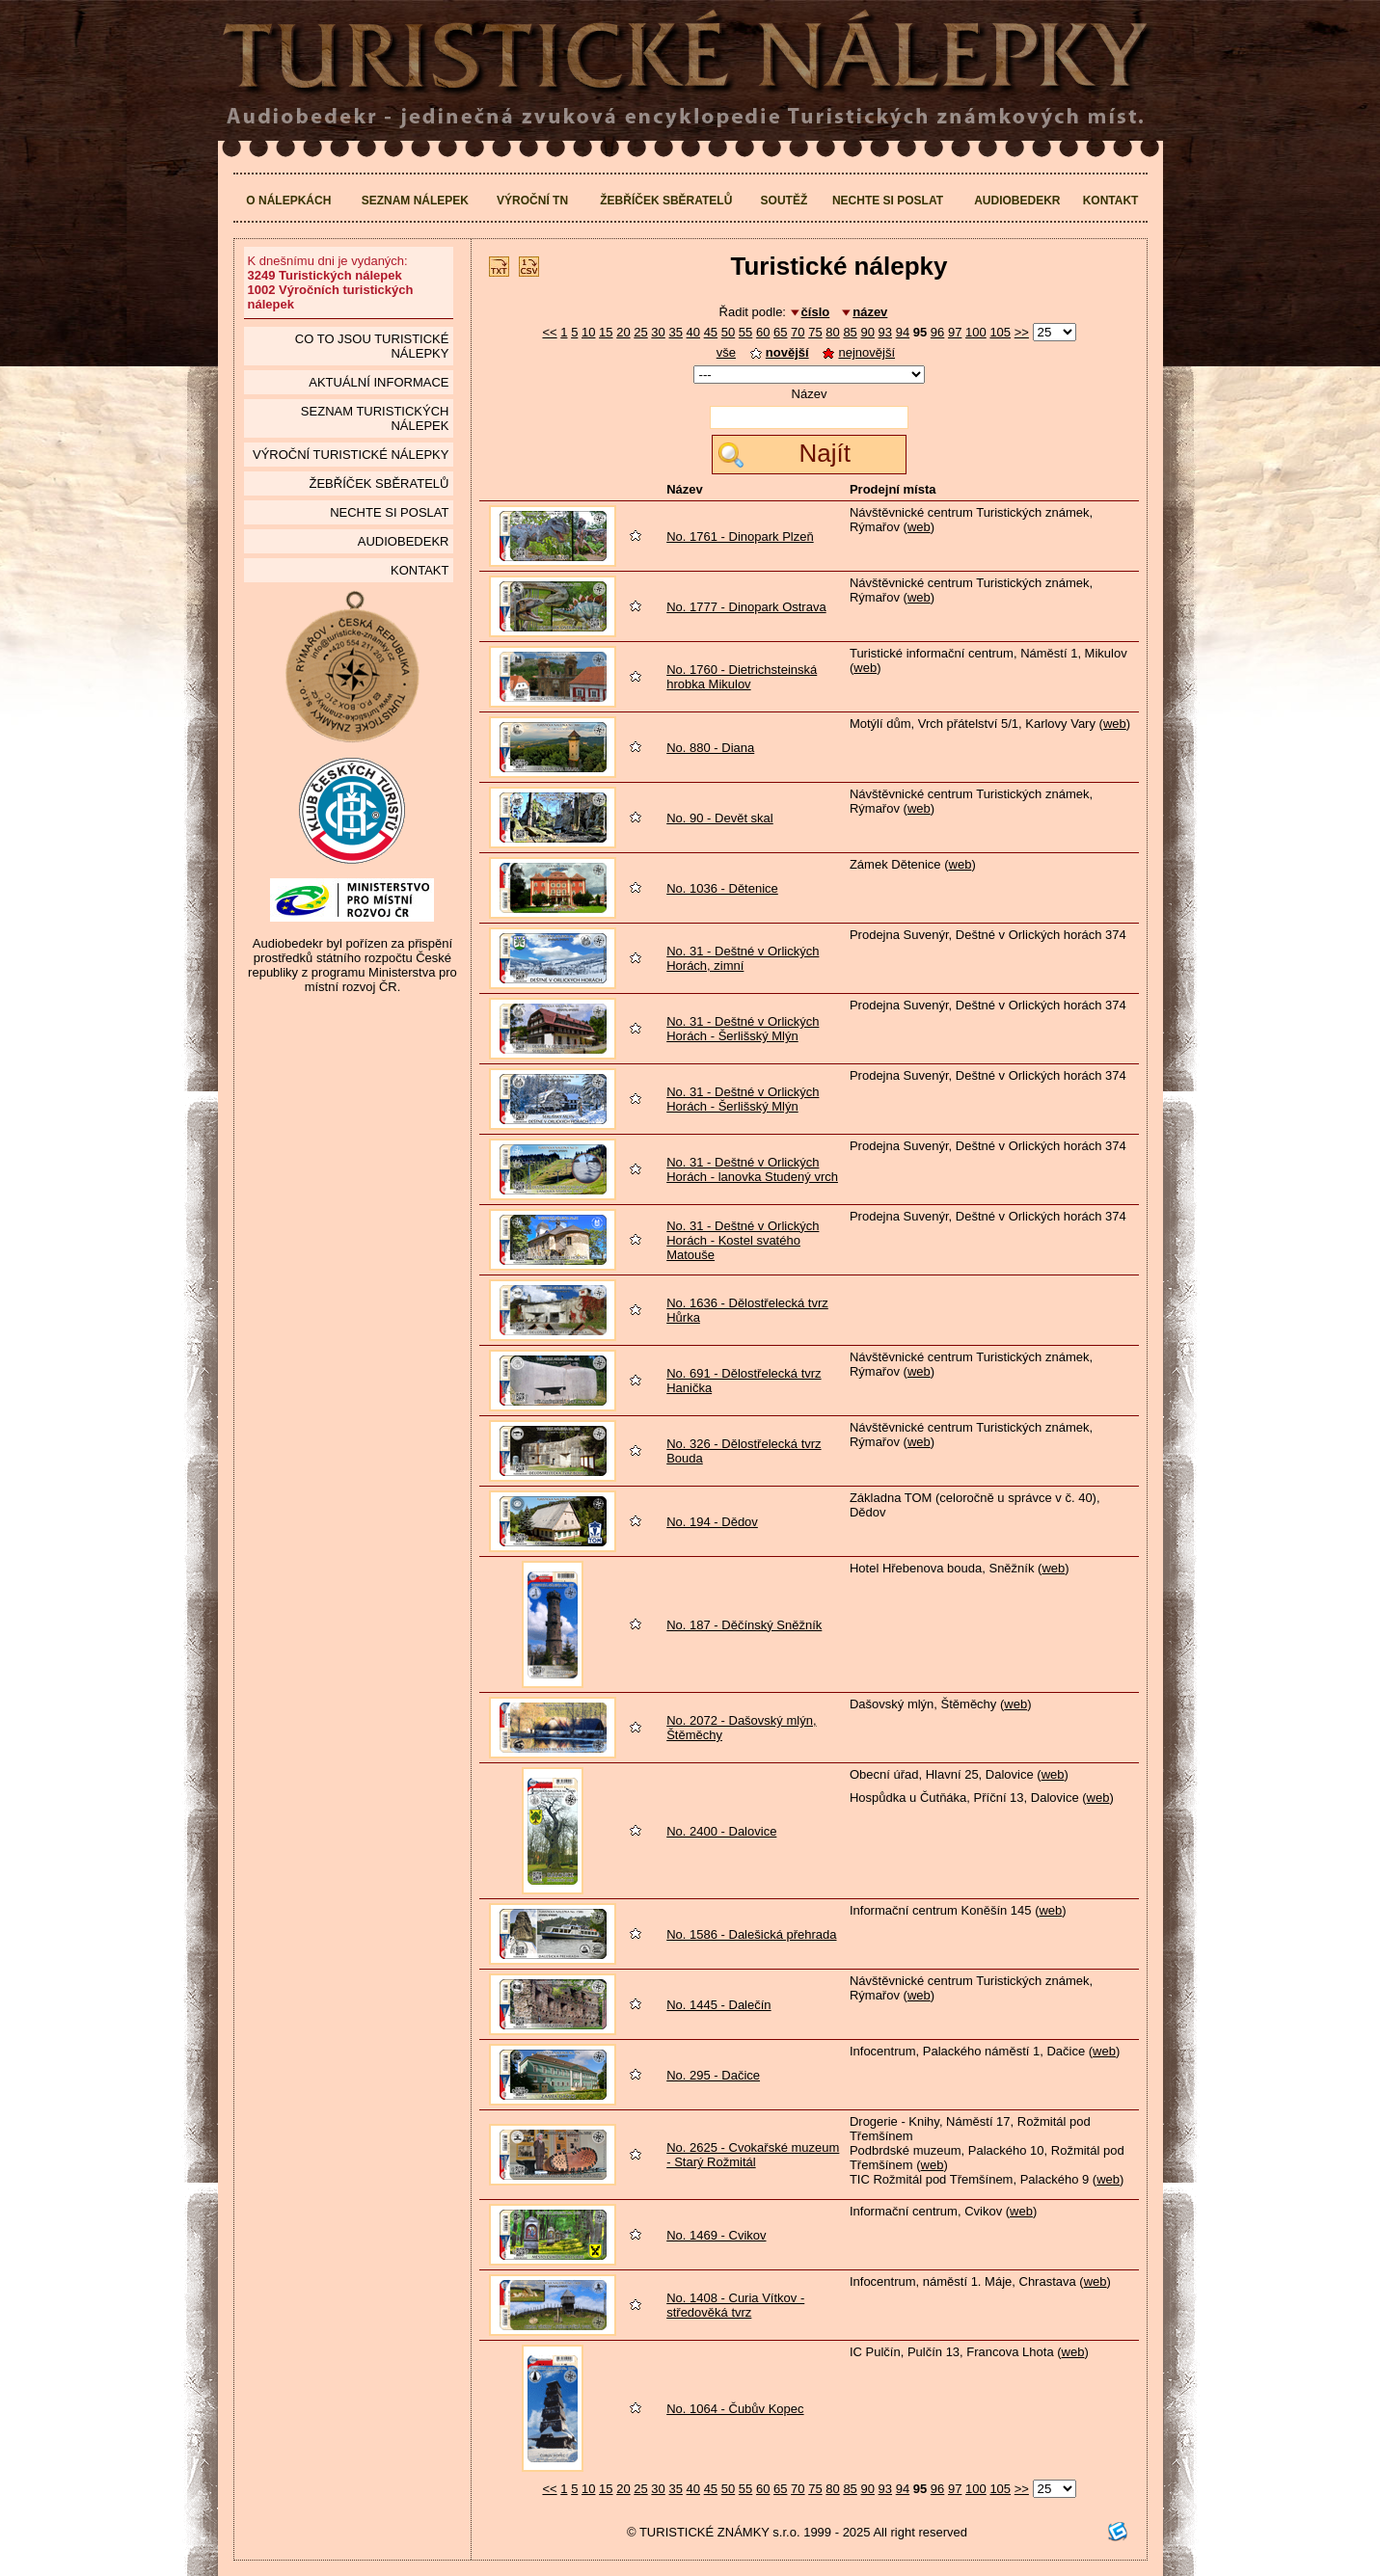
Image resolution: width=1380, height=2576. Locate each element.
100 (976, 332)
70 (797, 332)
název (869, 312)
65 (780, 332)
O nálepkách (288, 200)
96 (937, 332)
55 (745, 332)
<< (549, 332)
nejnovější (859, 352)
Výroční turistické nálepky (350, 454)
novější (779, 352)
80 (832, 332)
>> (1022, 332)
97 (954, 332)
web (919, 527)
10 (588, 332)
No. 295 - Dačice (713, 2075)
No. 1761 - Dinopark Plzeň (739, 536)
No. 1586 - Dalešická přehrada (751, 1934)
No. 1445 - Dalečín (718, 2005)
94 (902, 332)
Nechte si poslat (887, 200)
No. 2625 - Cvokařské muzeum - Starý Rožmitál (752, 2154)
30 (657, 332)
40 (693, 332)
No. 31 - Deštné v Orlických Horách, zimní (742, 958)
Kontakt (1111, 200)
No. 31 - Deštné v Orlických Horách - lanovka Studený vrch (752, 1169)
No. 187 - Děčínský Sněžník (744, 1625)
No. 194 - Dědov (712, 1522)
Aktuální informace (378, 382)
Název (809, 394)
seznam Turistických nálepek (375, 418)
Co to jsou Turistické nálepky (372, 346)
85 (849, 332)
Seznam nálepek (415, 200)
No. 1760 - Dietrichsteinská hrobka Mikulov (741, 676)
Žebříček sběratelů (666, 200)
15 (605, 332)
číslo (815, 312)
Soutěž (784, 200)
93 (885, 332)
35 (675, 332)
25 (640, 332)
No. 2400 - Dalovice (721, 1831)
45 (710, 332)
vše (726, 352)
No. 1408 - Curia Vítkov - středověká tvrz (735, 2305)
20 (623, 332)
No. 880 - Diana (710, 747)
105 (1000, 332)
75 (815, 332)
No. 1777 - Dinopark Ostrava (745, 607)
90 (867, 332)
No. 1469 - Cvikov (716, 2235)
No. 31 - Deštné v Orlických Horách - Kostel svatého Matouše (742, 1240)
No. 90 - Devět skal (719, 818)
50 (728, 332)
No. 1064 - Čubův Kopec (734, 2409)
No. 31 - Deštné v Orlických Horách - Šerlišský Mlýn (742, 1028)
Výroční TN (532, 200)
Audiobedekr (1017, 200)
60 (763, 332)
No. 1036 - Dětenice (722, 888)
